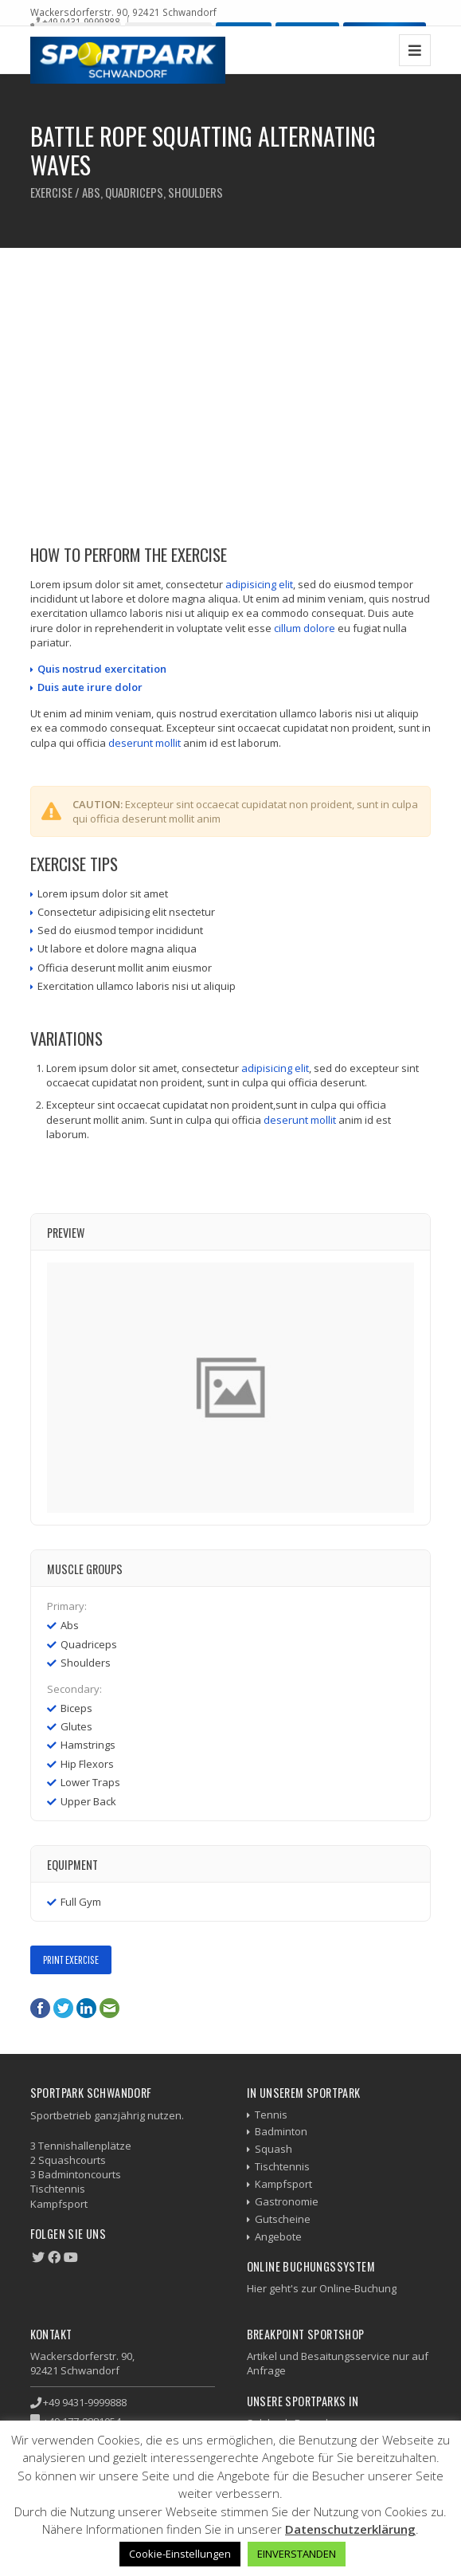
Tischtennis (282, 2166)
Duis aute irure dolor (90, 687)
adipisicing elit (259, 584)
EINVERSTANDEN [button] (296, 2554)
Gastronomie (286, 2201)
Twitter (63, 2008)
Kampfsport (283, 2184)
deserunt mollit (144, 743)
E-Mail (109, 2008)
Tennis (271, 2114)
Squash (273, 2149)
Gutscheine (283, 2219)
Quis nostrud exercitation (101, 669)
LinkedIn (86, 2008)
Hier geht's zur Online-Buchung (322, 2288)
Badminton (281, 2131)
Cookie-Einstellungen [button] (180, 2554)
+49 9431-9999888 (80, 21)
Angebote (278, 2236)
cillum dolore (304, 628)
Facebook (40, 2008)
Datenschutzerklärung (350, 2529)
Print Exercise (71, 1959)
